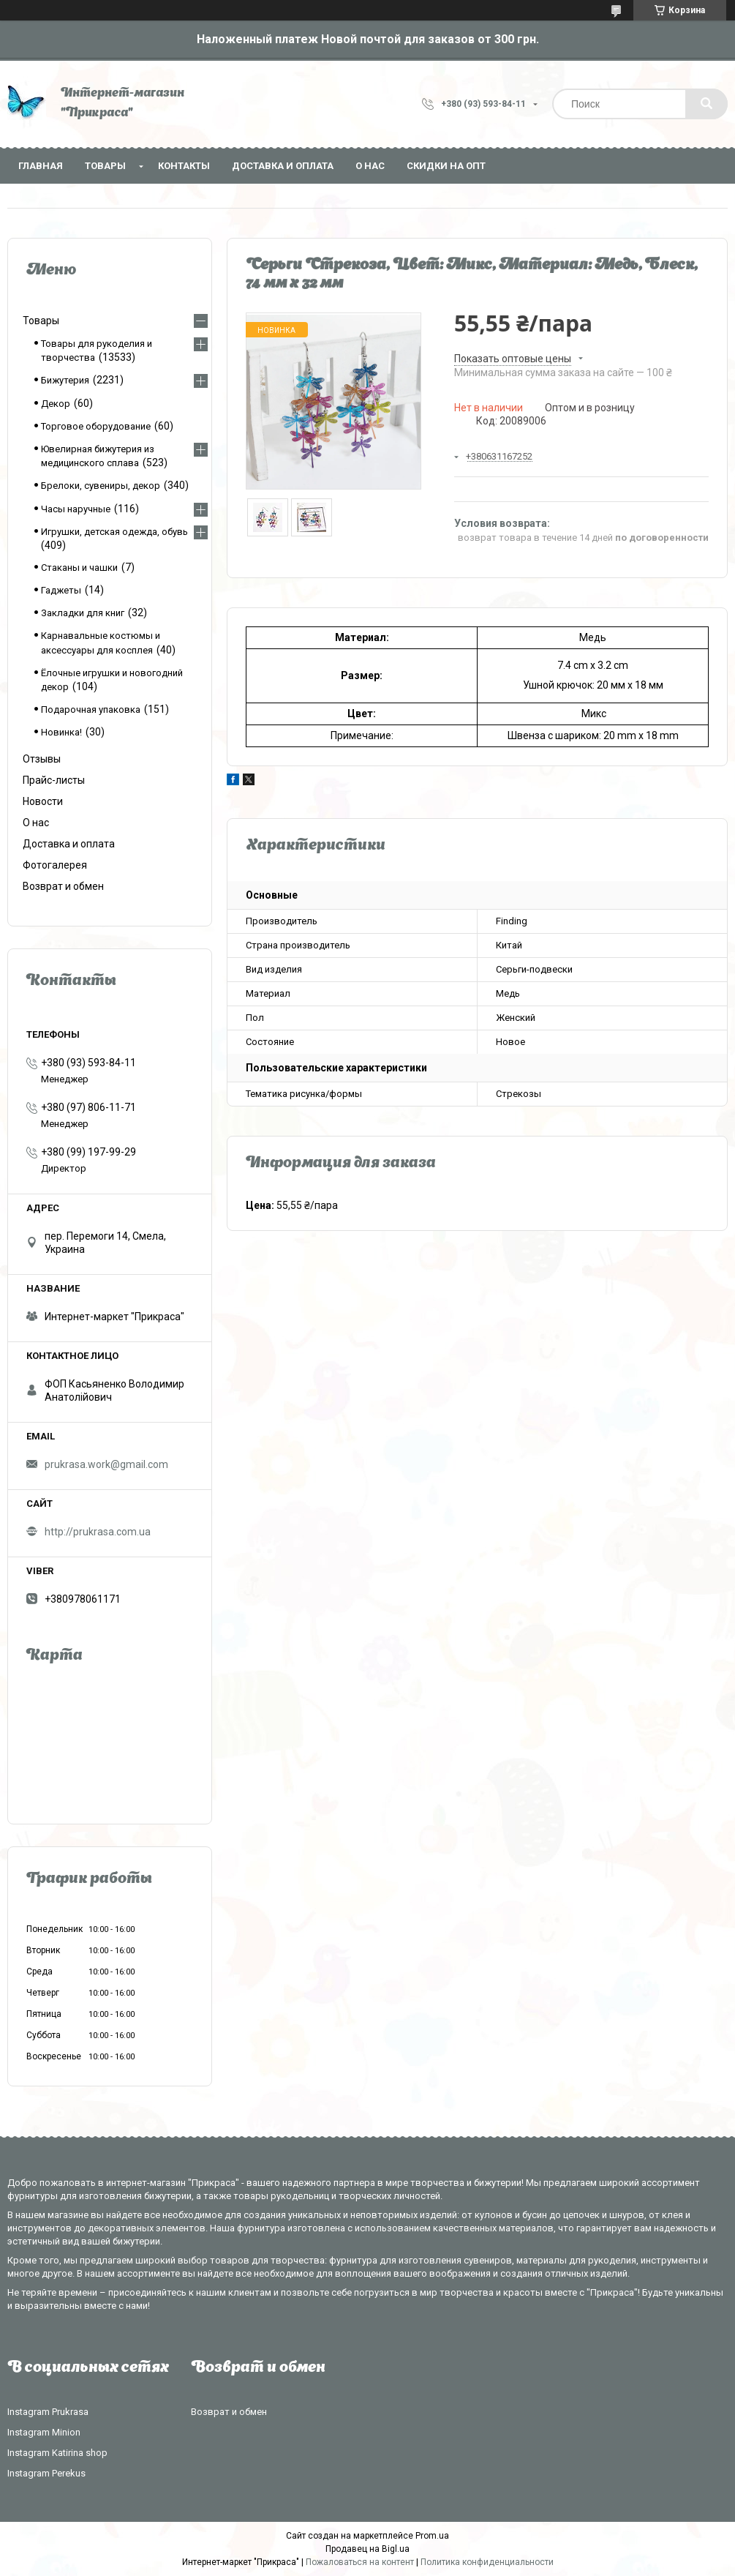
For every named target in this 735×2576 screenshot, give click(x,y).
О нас (370, 165)
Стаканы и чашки (79, 567)
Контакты (184, 165)
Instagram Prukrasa (47, 2411)
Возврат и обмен (63, 886)
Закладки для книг (82, 612)
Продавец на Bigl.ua (367, 2549)
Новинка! (61, 732)
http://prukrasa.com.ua (98, 1532)
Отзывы (42, 759)
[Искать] (706, 104)
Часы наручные (75, 508)
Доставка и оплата (282, 165)
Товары (105, 165)
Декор (55, 403)
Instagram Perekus (46, 2473)
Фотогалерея (55, 865)
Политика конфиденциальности (487, 2562)
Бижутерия (65, 380)
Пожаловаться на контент (360, 2562)
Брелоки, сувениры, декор (100, 485)
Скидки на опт (446, 165)
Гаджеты (61, 590)
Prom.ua (432, 2536)
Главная (40, 165)
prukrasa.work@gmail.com (106, 1464)
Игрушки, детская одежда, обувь (114, 531)
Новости (43, 801)
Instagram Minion (43, 2432)
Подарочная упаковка (90, 709)
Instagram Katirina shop (57, 2452)
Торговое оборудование (96, 426)
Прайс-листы (54, 780)
